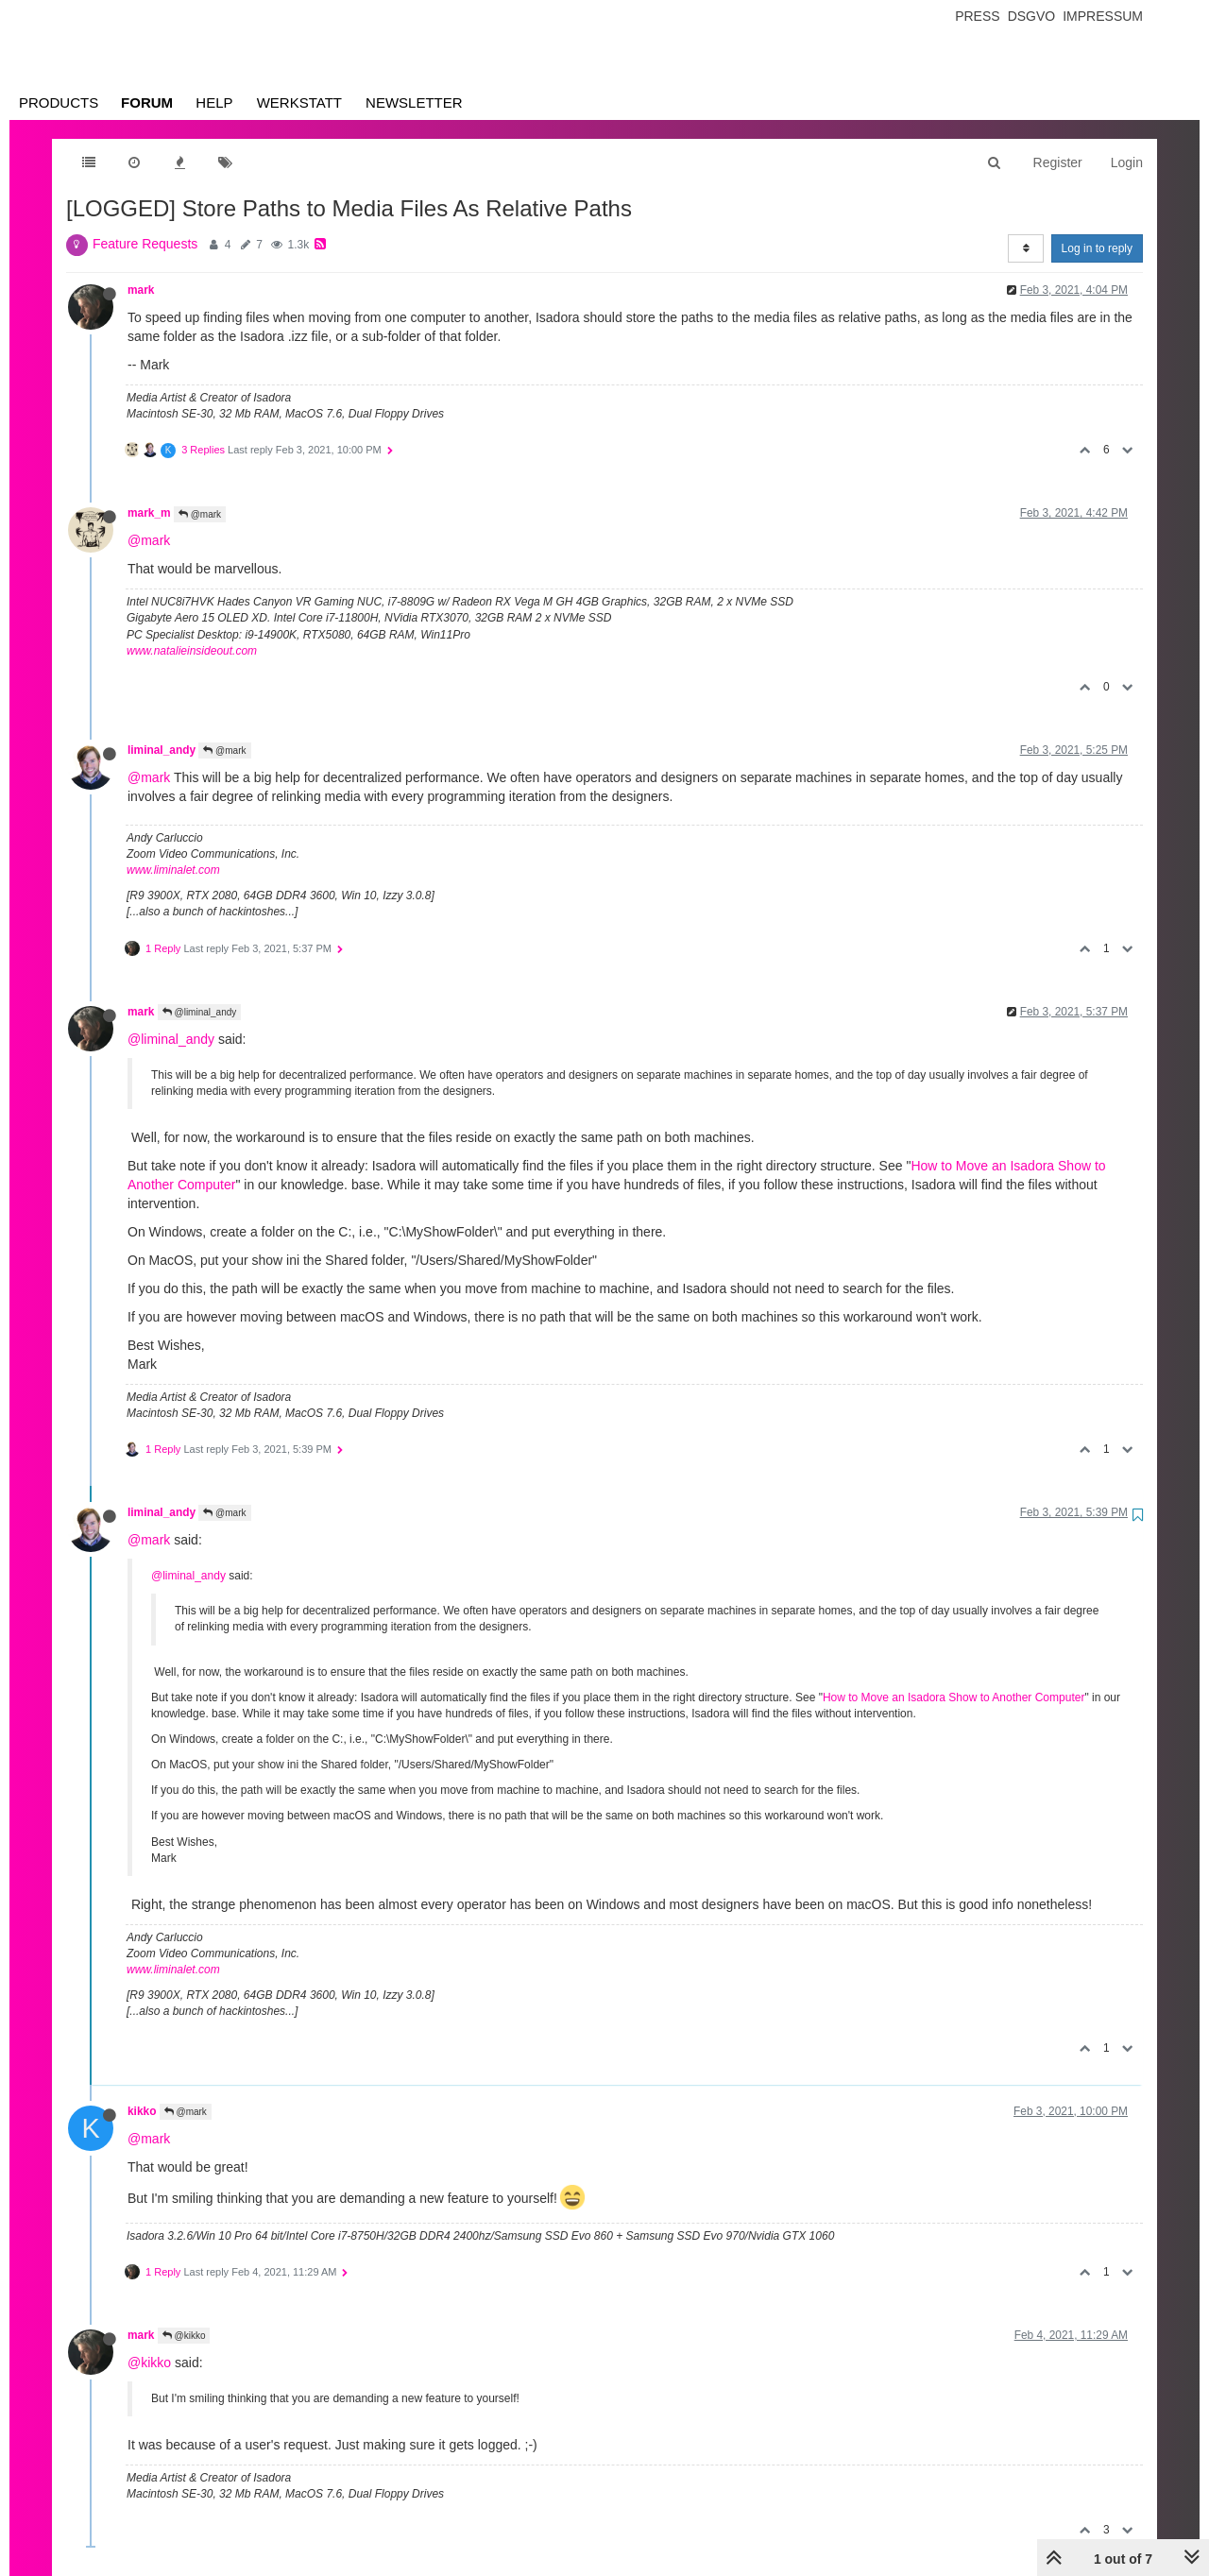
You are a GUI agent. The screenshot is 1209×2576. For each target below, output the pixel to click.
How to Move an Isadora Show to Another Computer (953, 1697)
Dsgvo (1032, 16)
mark (141, 290)
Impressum (1103, 16)
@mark (200, 514)
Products (58, 102)
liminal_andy (162, 750)
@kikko (184, 2335)
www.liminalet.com (173, 870)
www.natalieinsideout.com (192, 650)
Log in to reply (1097, 248)
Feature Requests (145, 243)
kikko (142, 2111)
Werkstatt (299, 102)
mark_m (149, 513)
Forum (147, 102)
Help (214, 102)
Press (977, 16)
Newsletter (414, 102)
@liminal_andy (199, 1012)
